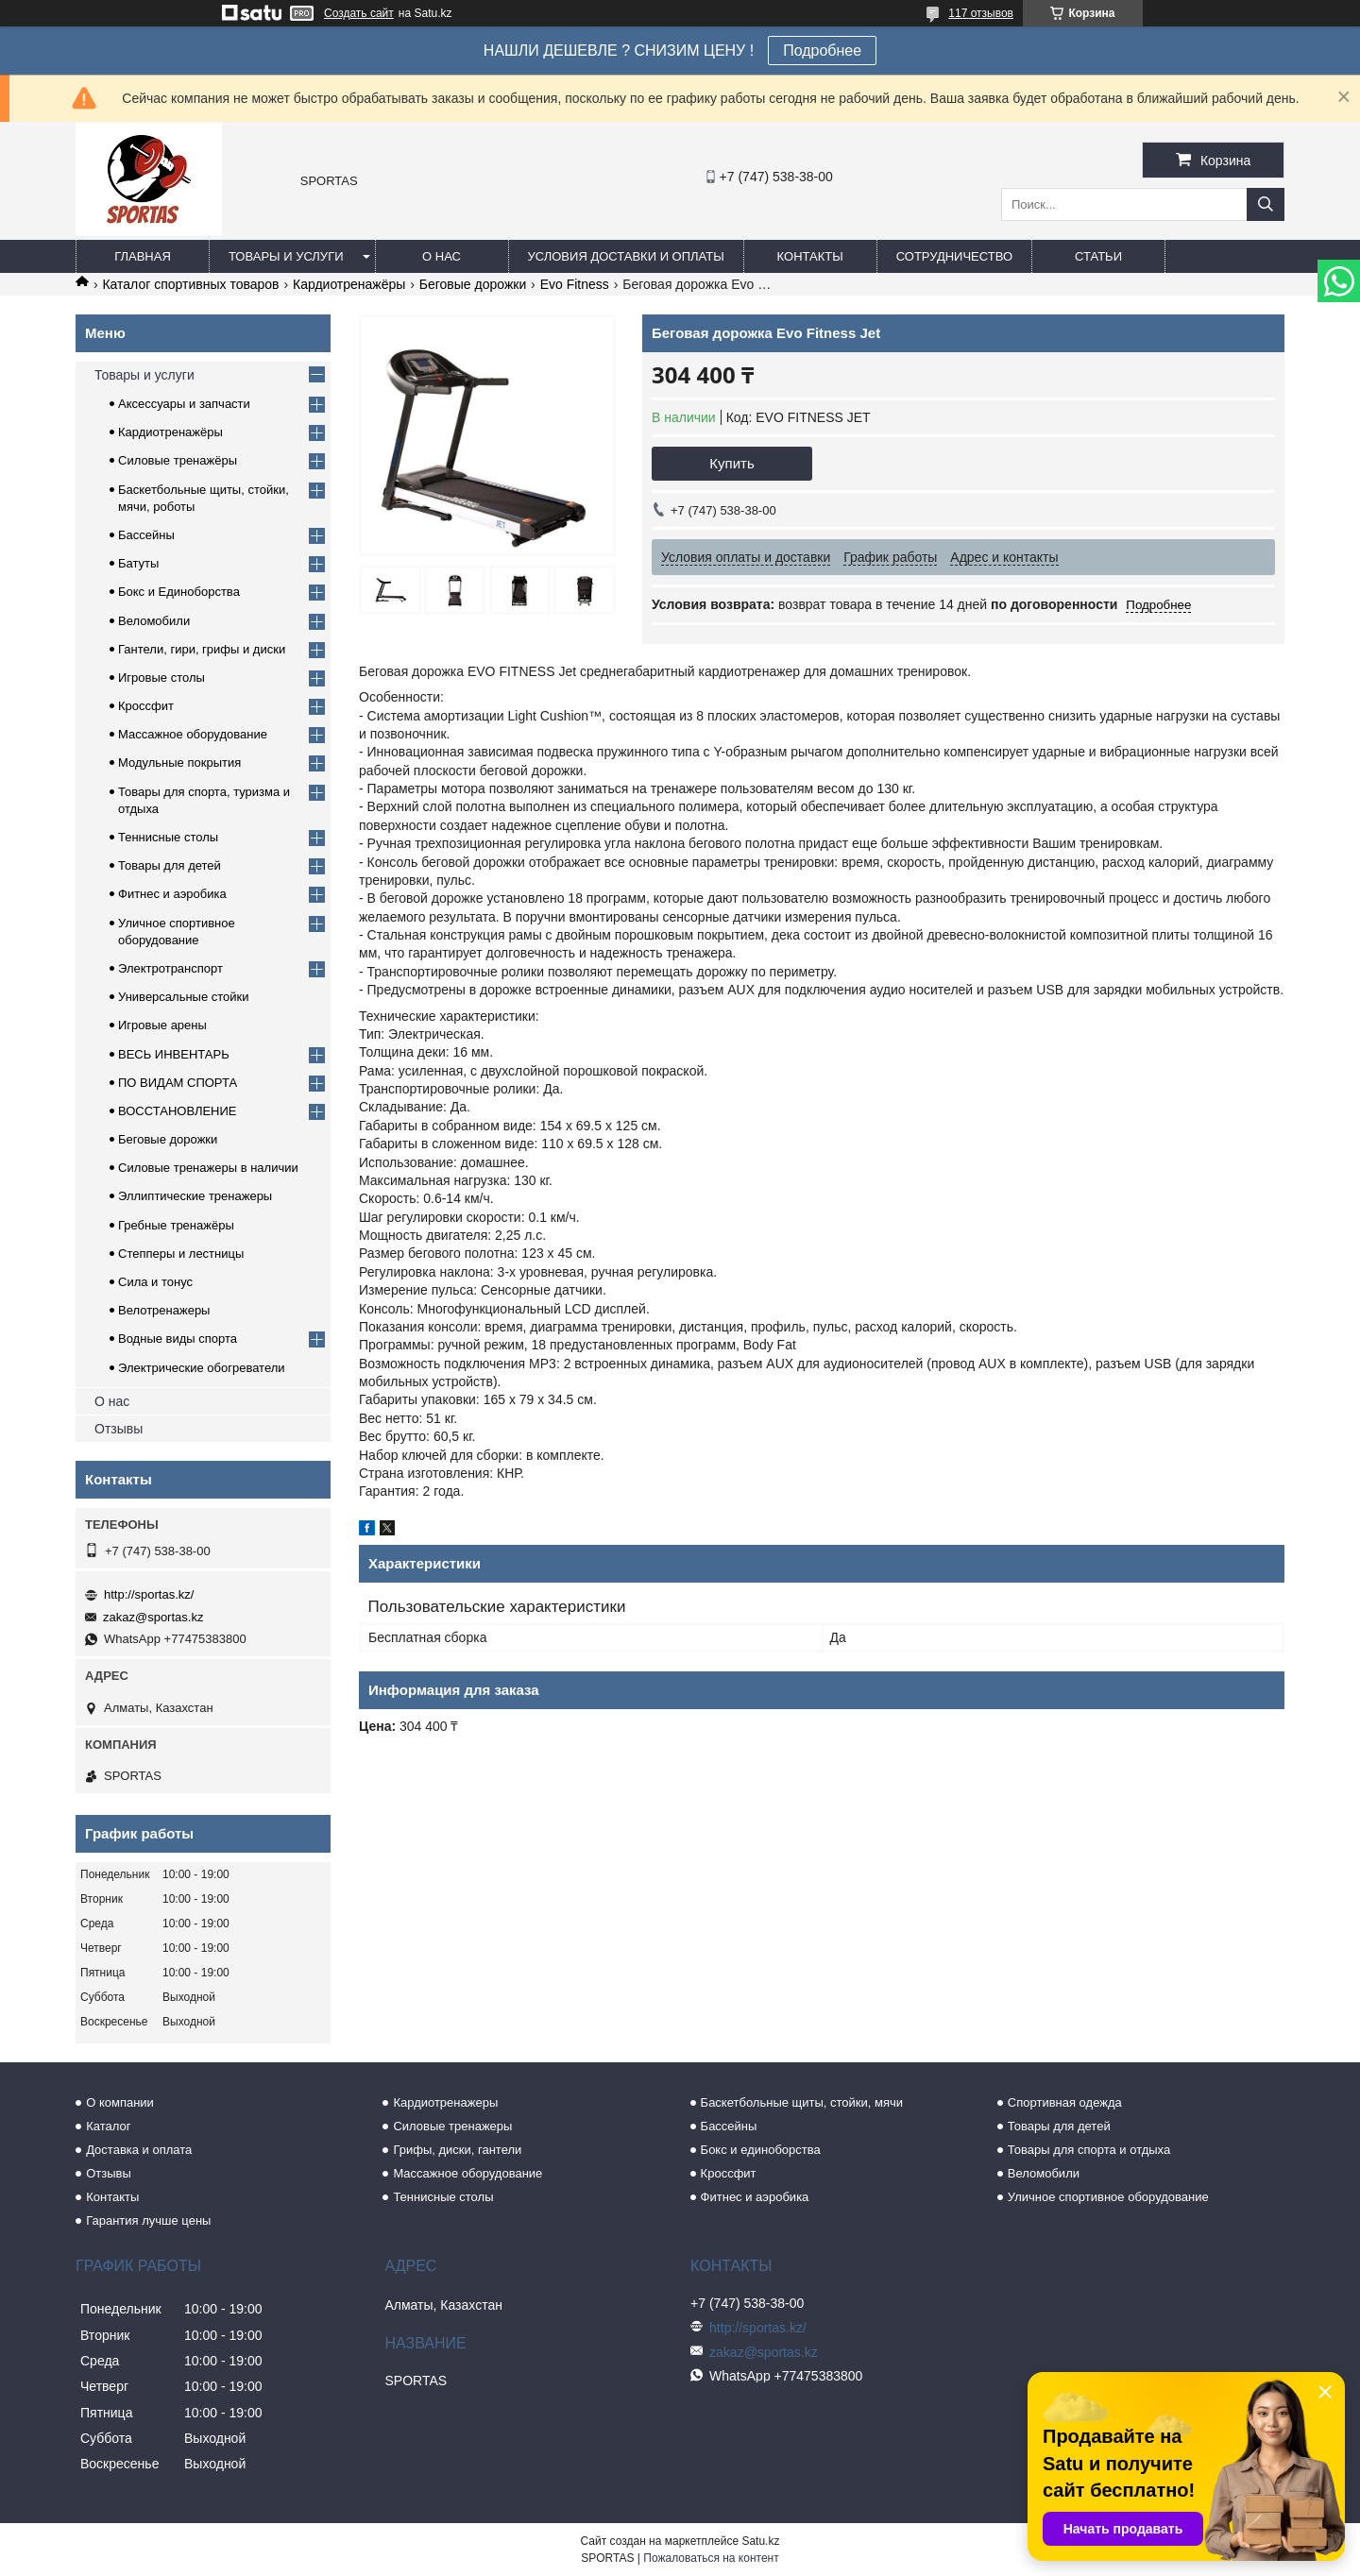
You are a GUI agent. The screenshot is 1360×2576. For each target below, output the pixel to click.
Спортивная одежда (1065, 2102)
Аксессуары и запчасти (184, 404)
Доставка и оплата (139, 2150)
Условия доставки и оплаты (626, 256)
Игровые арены (162, 1025)
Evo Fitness (574, 284)
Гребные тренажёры (176, 1225)
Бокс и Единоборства (179, 592)
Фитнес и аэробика (172, 894)
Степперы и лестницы (181, 1253)
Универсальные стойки (183, 997)
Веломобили (154, 621)
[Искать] (1265, 204)
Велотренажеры (164, 1310)
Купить (731, 463)
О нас (441, 256)
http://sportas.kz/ (149, 1594)
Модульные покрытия (179, 762)
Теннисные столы (168, 837)
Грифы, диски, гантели (457, 2150)
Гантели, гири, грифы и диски (201, 649)
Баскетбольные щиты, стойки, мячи (802, 2102)
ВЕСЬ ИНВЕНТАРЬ (174, 1054)
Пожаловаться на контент (710, 2558)
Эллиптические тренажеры (195, 1196)
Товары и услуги (286, 256)
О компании (120, 2102)
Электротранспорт (170, 968)
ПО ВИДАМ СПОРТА (177, 1083)
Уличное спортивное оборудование (1108, 2197)
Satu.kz (760, 2541)
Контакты (810, 256)
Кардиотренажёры (349, 284)
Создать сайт (359, 13)
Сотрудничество (954, 256)
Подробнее (822, 50)
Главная (142, 256)
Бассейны (146, 535)
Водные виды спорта (177, 1338)
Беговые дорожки (472, 284)
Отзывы (118, 1428)
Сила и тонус (155, 1282)
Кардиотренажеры (445, 2102)
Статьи (1098, 256)
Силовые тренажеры (452, 2126)
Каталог (108, 2126)
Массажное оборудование (192, 734)
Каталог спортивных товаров (190, 284)
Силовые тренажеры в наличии (208, 1168)
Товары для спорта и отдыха (1089, 2150)
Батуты (138, 563)
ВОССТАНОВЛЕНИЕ (177, 1111)
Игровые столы (161, 677)
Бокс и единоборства (761, 2150)
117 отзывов (980, 13)
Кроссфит (146, 706)
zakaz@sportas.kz (153, 1617)
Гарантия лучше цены (148, 2220)
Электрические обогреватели (201, 1368)
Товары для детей (169, 865)
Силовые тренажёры (177, 460)
